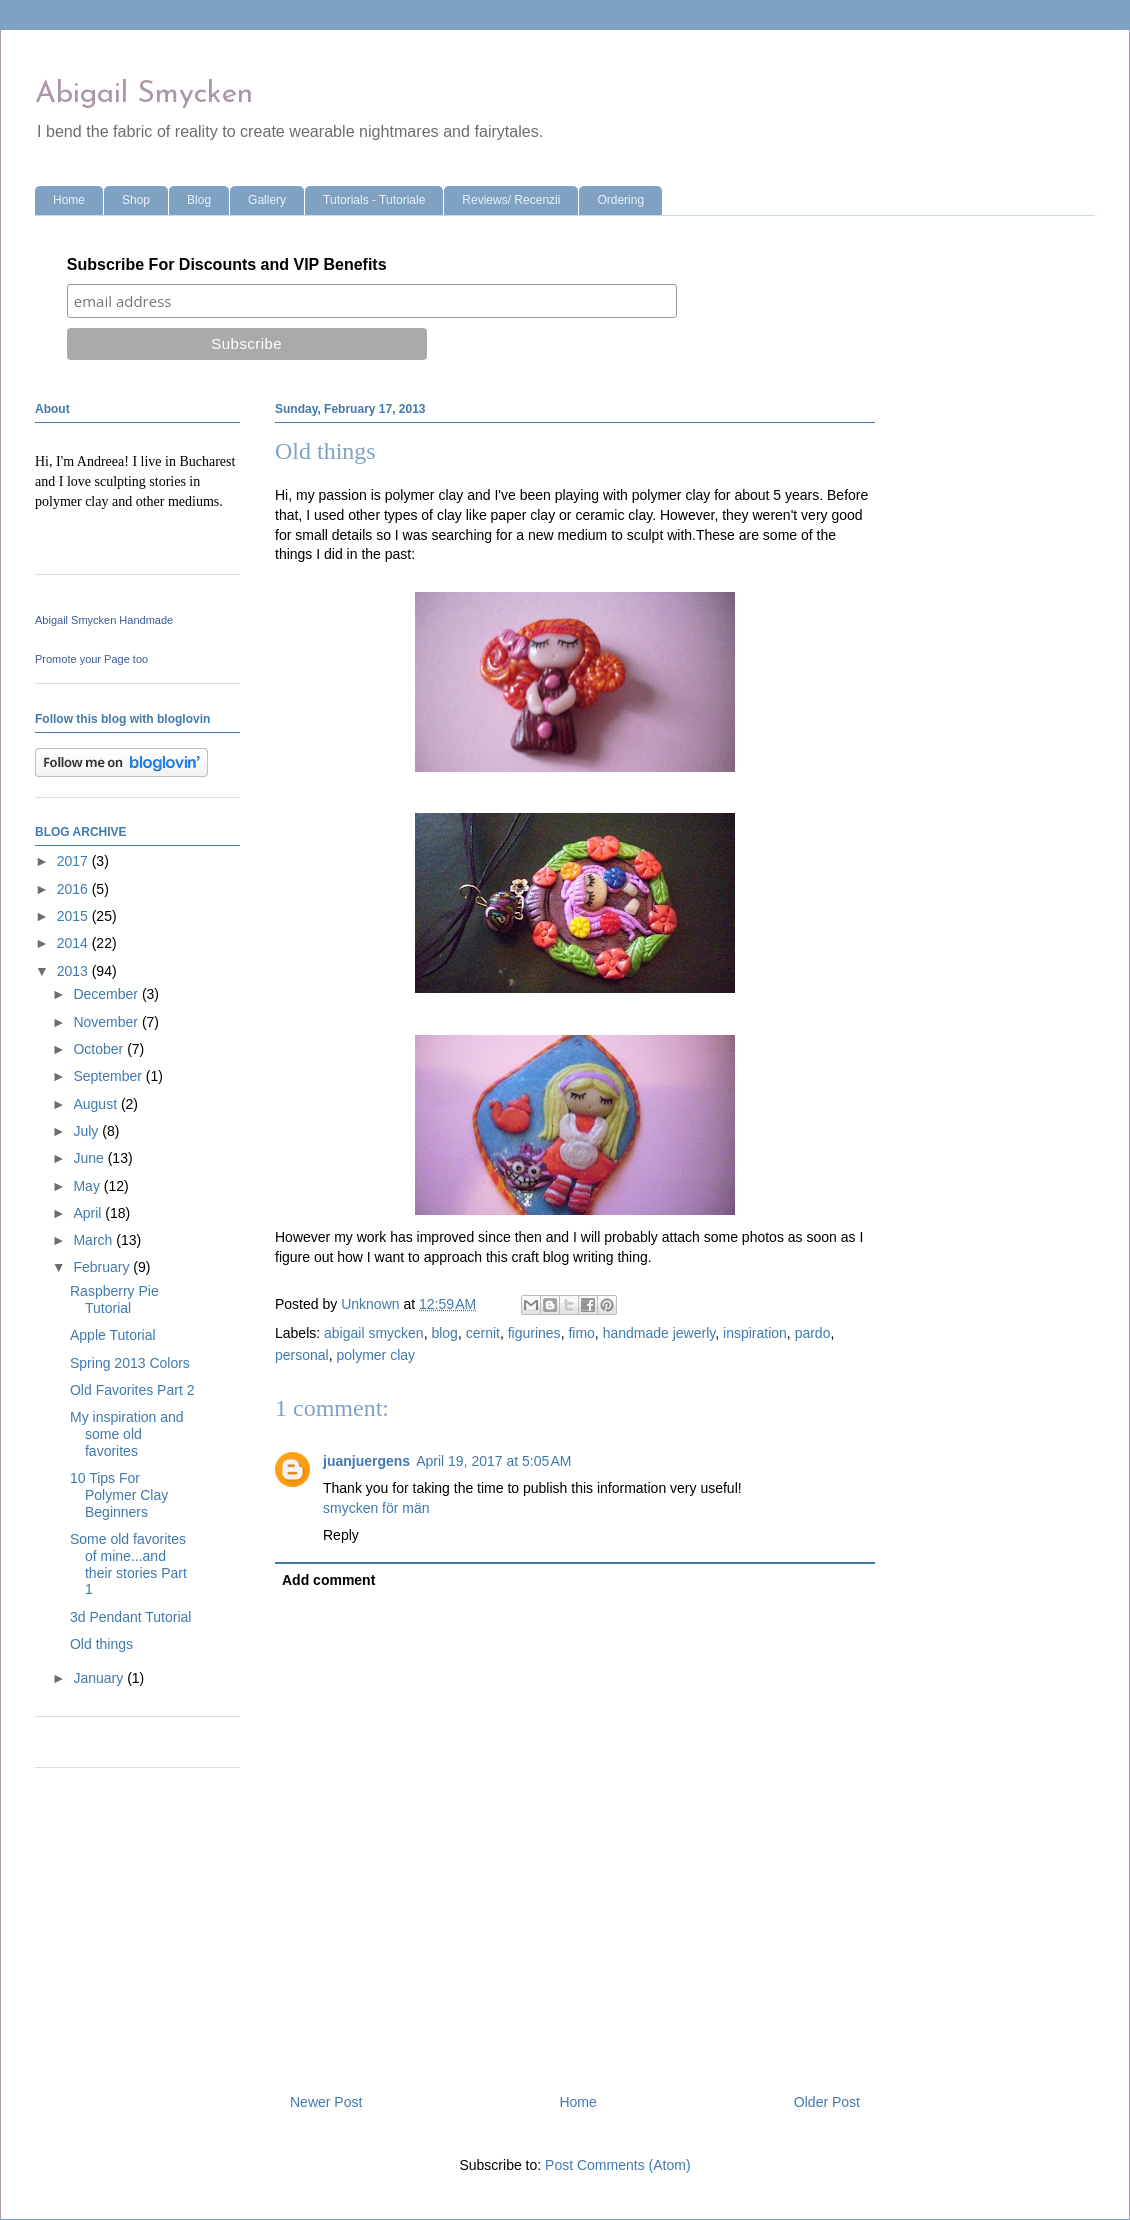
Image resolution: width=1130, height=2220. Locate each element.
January (100, 1678)
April (89, 1213)
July (87, 1131)
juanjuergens (366, 1461)
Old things (101, 1644)
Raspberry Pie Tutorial (114, 1299)
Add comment (328, 1580)
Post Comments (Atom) (617, 2165)
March (94, 1240)
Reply (341, 1535)
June (90, 1158)
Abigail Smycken (144, 94)
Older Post (827, 2102)
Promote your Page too (91, 659)
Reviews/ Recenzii (511, 200)
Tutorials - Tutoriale (374, 200)
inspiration (755, 1333)
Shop (136, 200)
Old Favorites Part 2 (132, 1390)
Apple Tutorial (113, 1335)
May (88, 1186)
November (107, 1022)
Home (69, 200)
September (109, 1076)
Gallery (267, 200)
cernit (483, 1333)
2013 (74, 971)
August (96, 1104)
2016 (74, 889)
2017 (74, 861)
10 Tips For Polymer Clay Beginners (119, 1495)
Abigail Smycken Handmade (104, 620)
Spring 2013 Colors (130, 1363)
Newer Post (326, 2102)
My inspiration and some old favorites (127, 1434)
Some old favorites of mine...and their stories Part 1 (128, 1564)
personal (302, 1355)
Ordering (620, 200)
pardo (813, 1333)
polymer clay (375, 1355)
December (107, 994)
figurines (534, 1333)
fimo (581, 1333)
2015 (74, 916)
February (103, 1267)
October (100, 1049)
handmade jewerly (659, 1333)
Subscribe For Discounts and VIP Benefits (227, 264)
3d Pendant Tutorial (130, 1617)
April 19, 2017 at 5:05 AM (493, 1461)
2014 (74, 943)
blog (444, 1333)
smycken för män (376, 1508)
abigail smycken (374, 1333)
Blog (199, 200)
